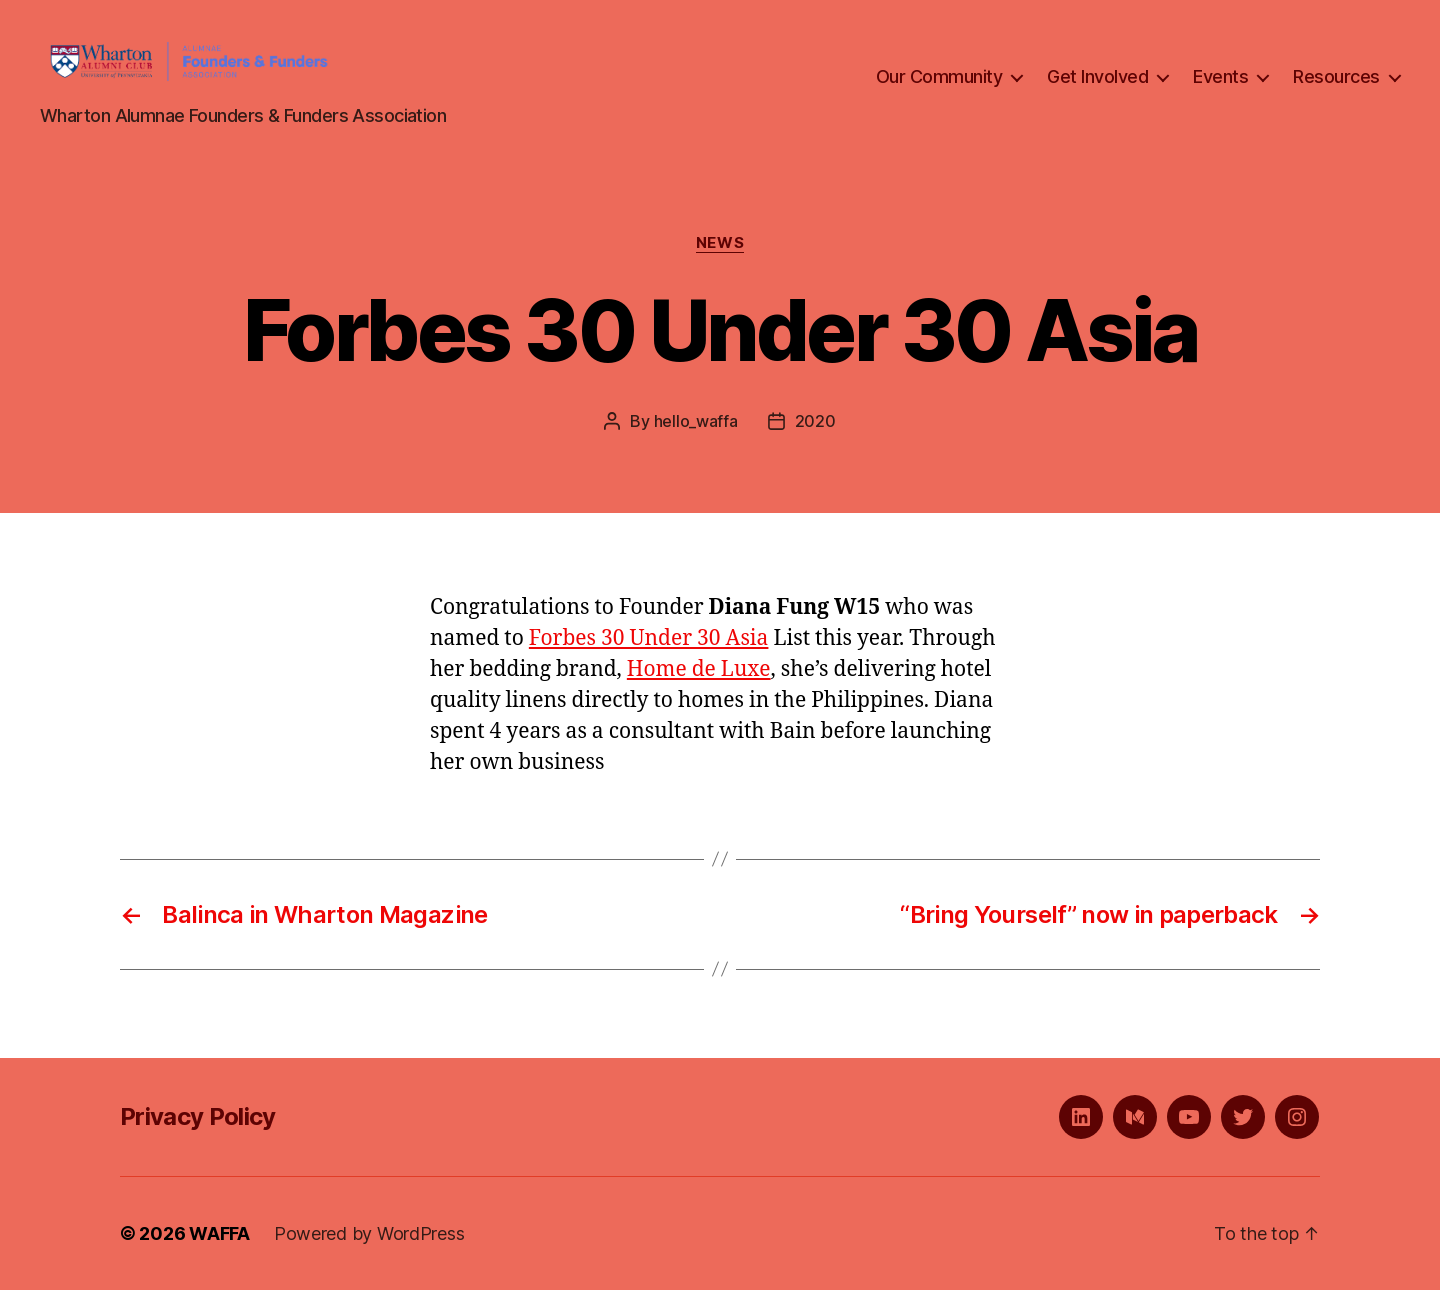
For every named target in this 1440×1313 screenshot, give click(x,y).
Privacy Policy (198, 1139)
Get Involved (1097, 88)
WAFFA (219, 1256)
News (720, 266)
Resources (1336, 88)
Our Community (939, 88)
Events (1220, 88)
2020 (815, 444)
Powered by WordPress (369, 1256)
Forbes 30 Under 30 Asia (649, 661)
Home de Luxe (699, 692)
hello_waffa (696, 444)
